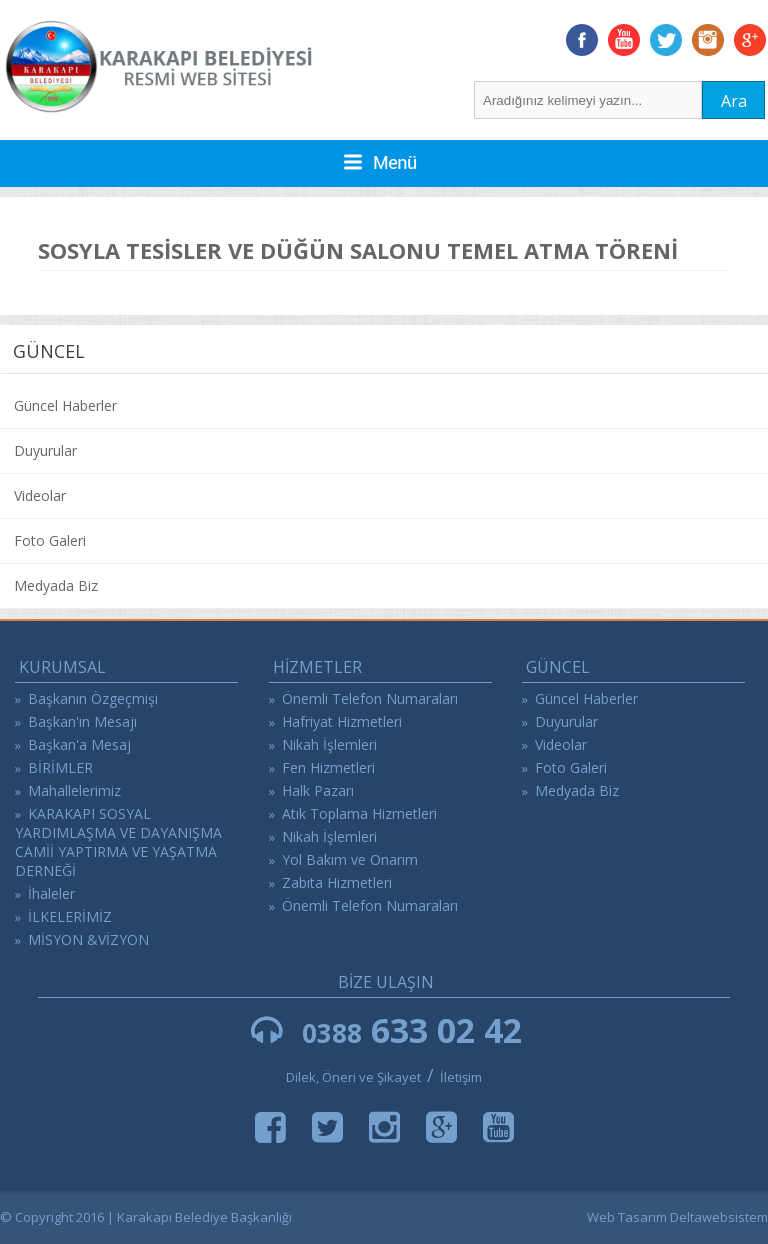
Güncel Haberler (65, 405)
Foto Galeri (50, 540)
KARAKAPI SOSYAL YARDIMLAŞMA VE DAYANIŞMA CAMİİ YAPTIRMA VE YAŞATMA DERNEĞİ (118, 842)
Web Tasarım (627, 1217)
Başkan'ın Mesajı (82, 721)
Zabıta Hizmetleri (337, 882)
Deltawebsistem (719, 1217)
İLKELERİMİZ (70, 916)
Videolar (40, 495)
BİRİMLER (60, 767)
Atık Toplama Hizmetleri (359, 813)
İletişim (461, 1077)
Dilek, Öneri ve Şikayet (353, 1077)
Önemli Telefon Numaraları (370, 698)
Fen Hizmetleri (328, 767)
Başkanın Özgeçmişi (93, 698)
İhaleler (51, 893)
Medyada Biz (56, 585)
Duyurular (45, 450)
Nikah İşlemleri (329, 744)
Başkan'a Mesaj (79, 744)
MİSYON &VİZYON (88, 939)
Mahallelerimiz (74, 790)
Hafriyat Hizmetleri (342, 721)
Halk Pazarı (318, 790)
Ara (734, 101)
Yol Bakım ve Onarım (350, 859)
